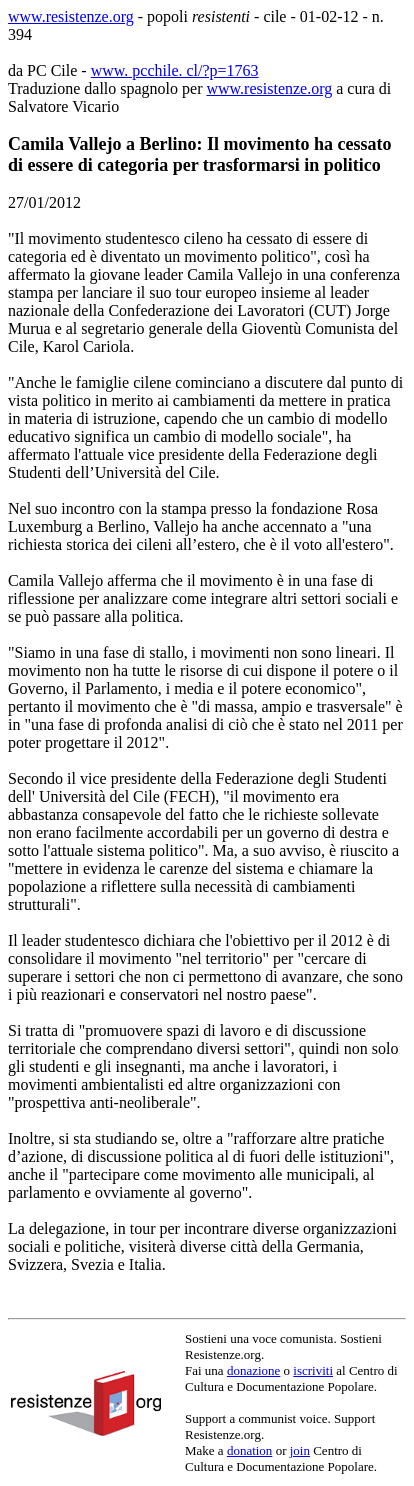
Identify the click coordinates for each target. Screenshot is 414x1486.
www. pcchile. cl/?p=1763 (175, 70)
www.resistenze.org (71, 16)
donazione (253, 1370)
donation (250, 1450)
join (300, 1450)
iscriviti (313, 1370)
